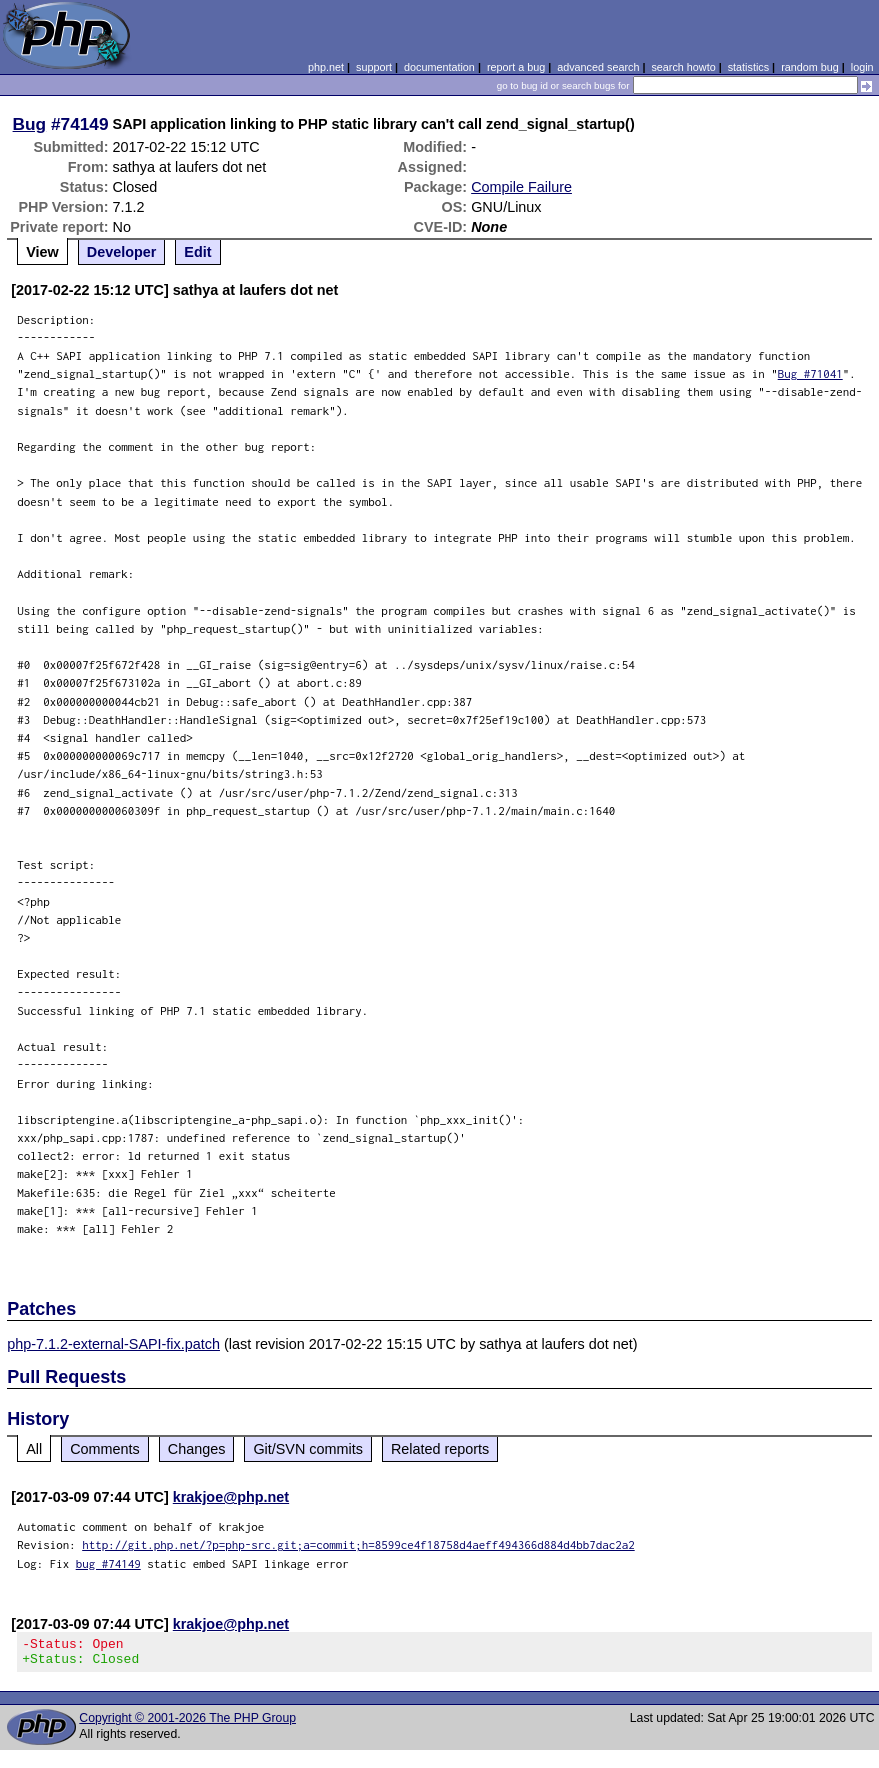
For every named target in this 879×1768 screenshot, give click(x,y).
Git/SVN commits (308, 1449)
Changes (197, 1449)
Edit (197, 252)
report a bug (516, 67)
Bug (30, 124)
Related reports (440, 1449)
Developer (122, 252)
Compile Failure (521, 187)
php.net (326, 67)
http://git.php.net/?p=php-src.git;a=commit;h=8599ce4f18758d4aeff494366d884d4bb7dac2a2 (358, 1544)
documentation (439, 67)
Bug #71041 (810, 373)
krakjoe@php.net (231, 1497)
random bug (810, 67)
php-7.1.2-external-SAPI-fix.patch (113, 1344)
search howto (683, 67)
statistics (748, 67)
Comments (105, 1449)
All (34, 1449)
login (862, 67)
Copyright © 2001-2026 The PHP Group (187, 1724)
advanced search (598, 67)
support (374, 67)
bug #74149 (108, 1563)
